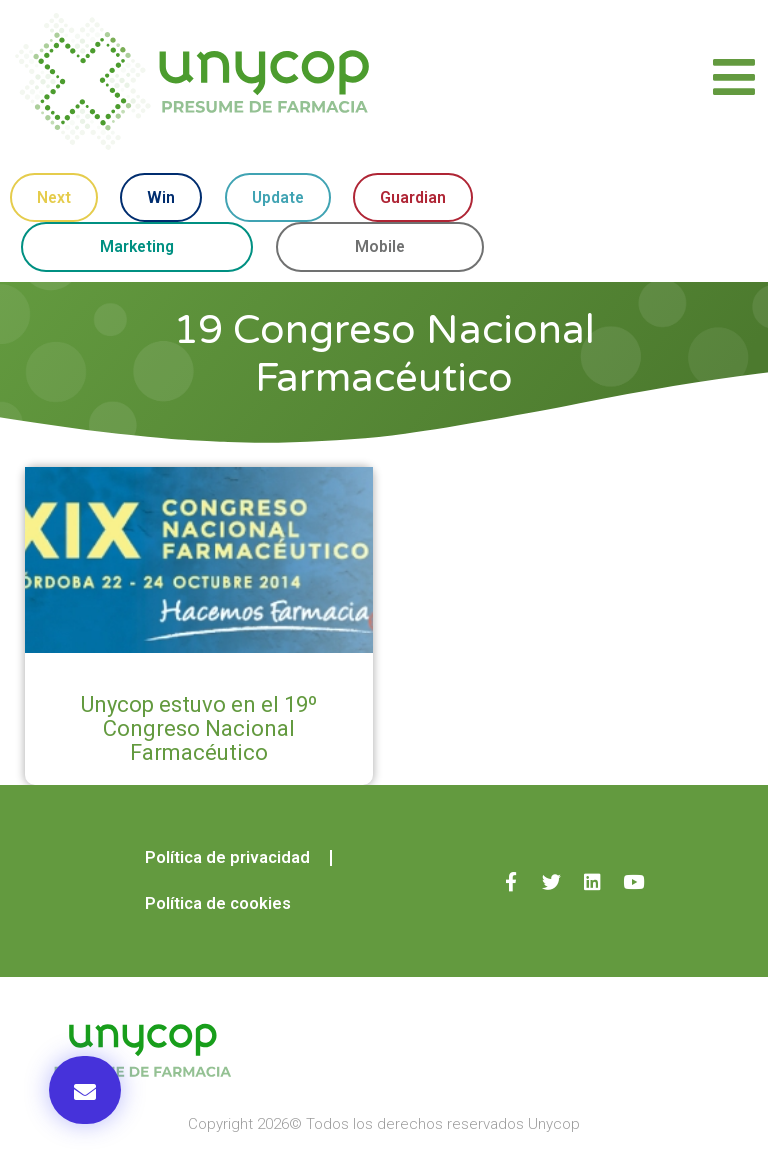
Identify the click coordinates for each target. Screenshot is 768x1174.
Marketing (138, 247)
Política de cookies (217, 905)
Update (278, 197)
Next (53, 197)
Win (161, 197)
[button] (85, 1090)
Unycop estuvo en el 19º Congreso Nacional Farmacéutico (199, 729)
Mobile (381, 247)
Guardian (413, 197)
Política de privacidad (225, 859)
